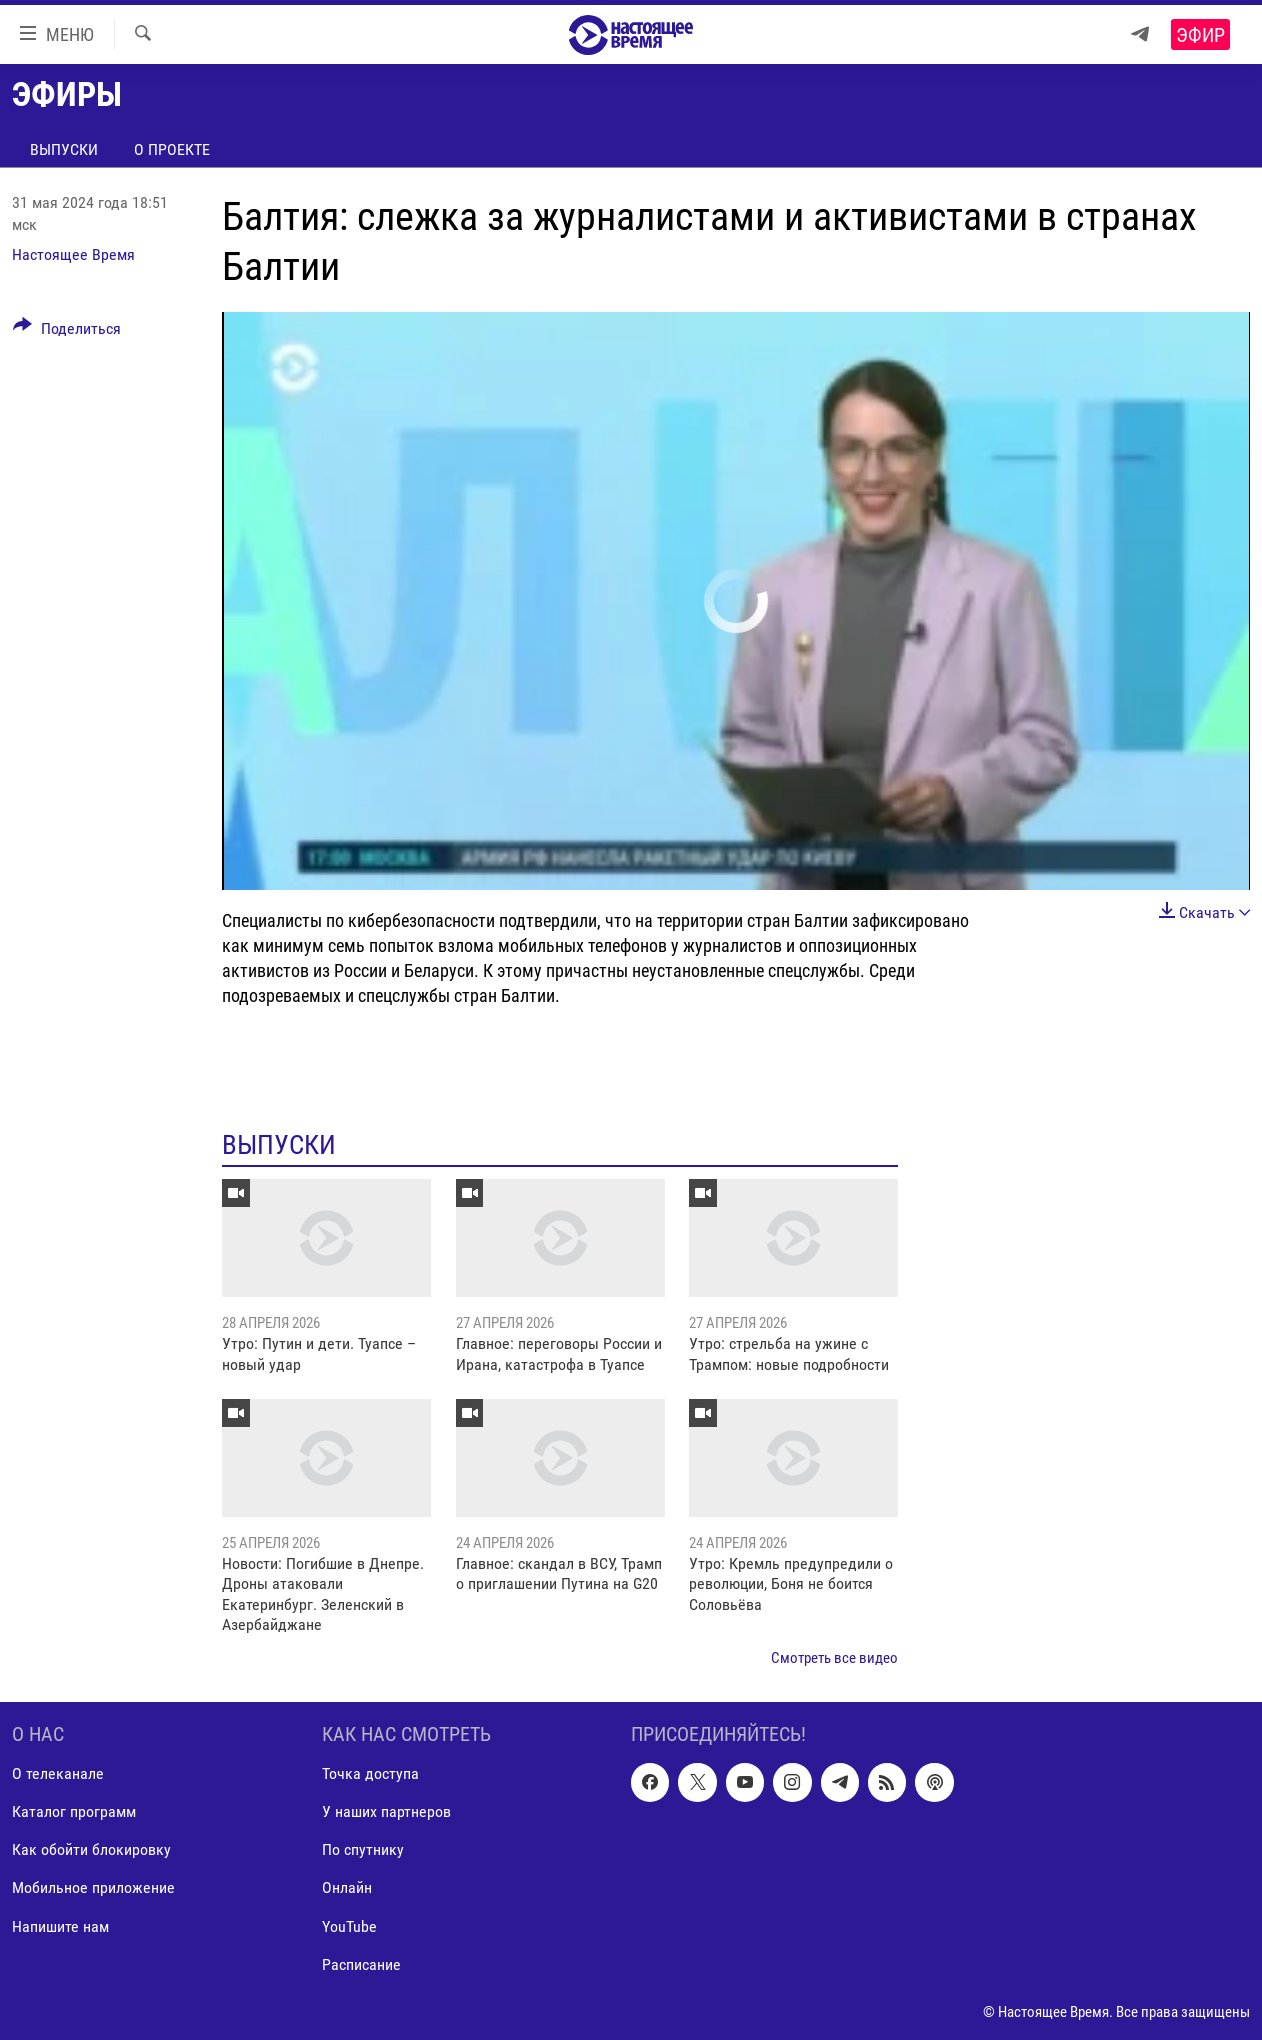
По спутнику (363, 1850)
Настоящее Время (73, 254)
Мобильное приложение (93, 1888)
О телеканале (58, 1773)
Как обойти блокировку (91, 1850)
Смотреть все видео (834, 1658)
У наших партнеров (386, 1812)
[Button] (67, 332)
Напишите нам (60, 1926)
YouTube (349, 1926)
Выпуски (64, 149)
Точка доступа (370, 1773)
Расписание (361, 1964)
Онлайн (347, 1888)
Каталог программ (74, 1812)
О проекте (172, 149)
